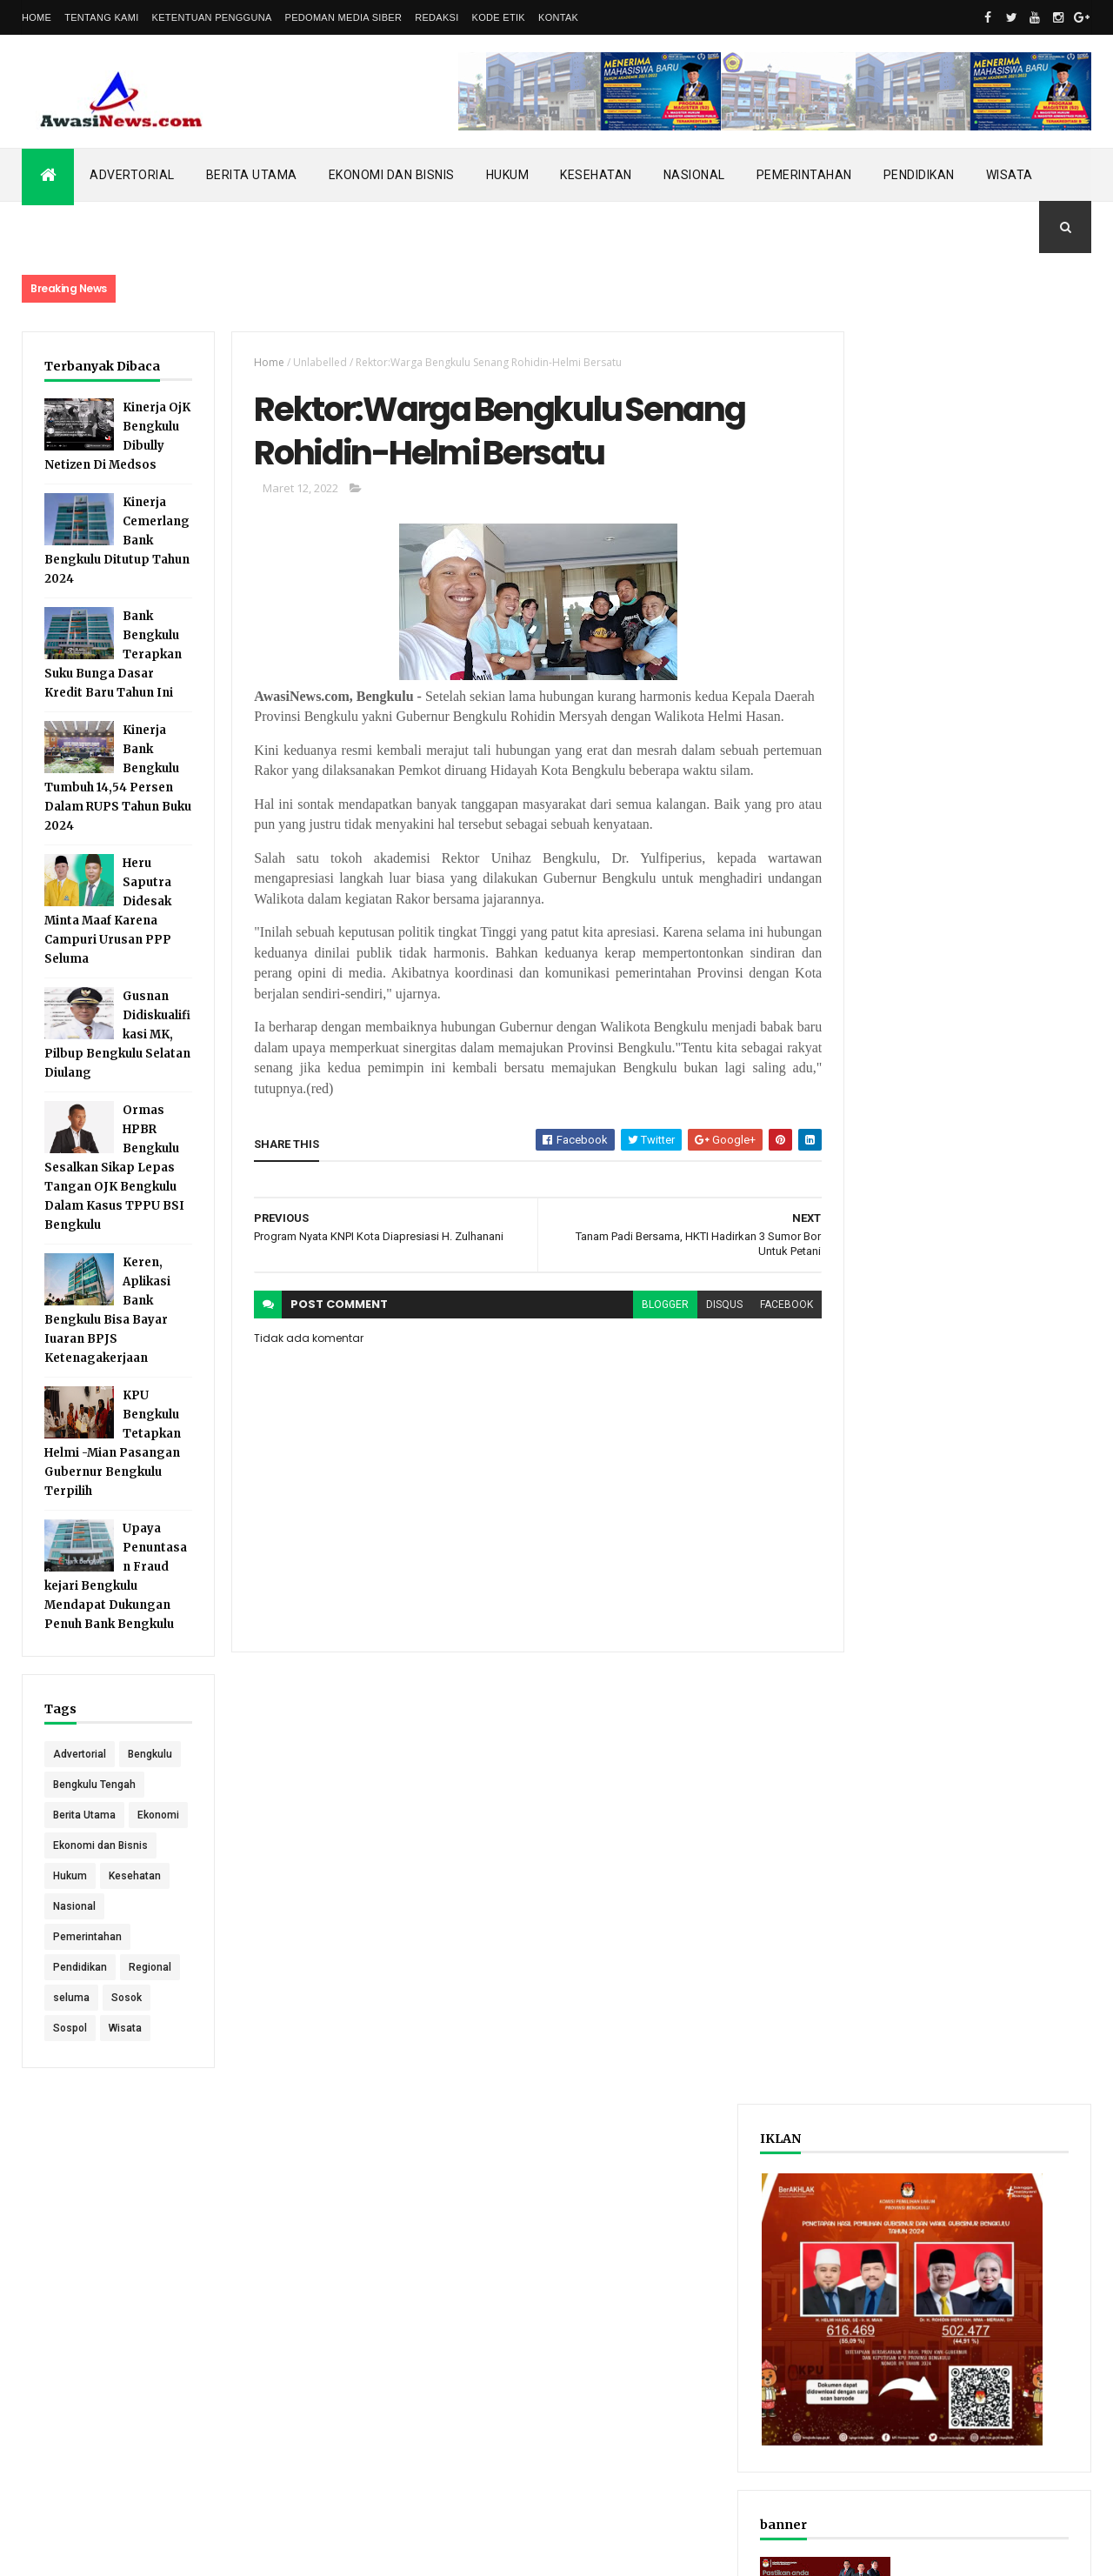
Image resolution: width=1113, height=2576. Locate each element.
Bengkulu (75, 1804)
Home (36, 17)
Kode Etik (498, 17)
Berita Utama (251, 175)
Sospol (70, 2108)
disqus (693, 1351)
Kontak (558, 17)
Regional (150, 2047)
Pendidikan (919, 175)
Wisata (1009, 175)
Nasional (694, 175)
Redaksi (436, 17)
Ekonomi (74, 1895)
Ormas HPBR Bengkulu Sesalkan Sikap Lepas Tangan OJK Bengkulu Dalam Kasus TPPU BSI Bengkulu (114, 1186)
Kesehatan (596, 175)
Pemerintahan (804, 175)
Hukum (508, 175)
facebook (755, 1351)
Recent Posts (894, 908)
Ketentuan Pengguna (212, 17)
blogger (633, 1351)
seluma (71, 2078)
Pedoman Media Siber (344, 17)
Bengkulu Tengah (94, 1834)
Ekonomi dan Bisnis (392, 175)
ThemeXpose (110, 2552)
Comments (1026, 908)
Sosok (126, 2078)
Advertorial (132, 175)
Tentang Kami (101, 17)
